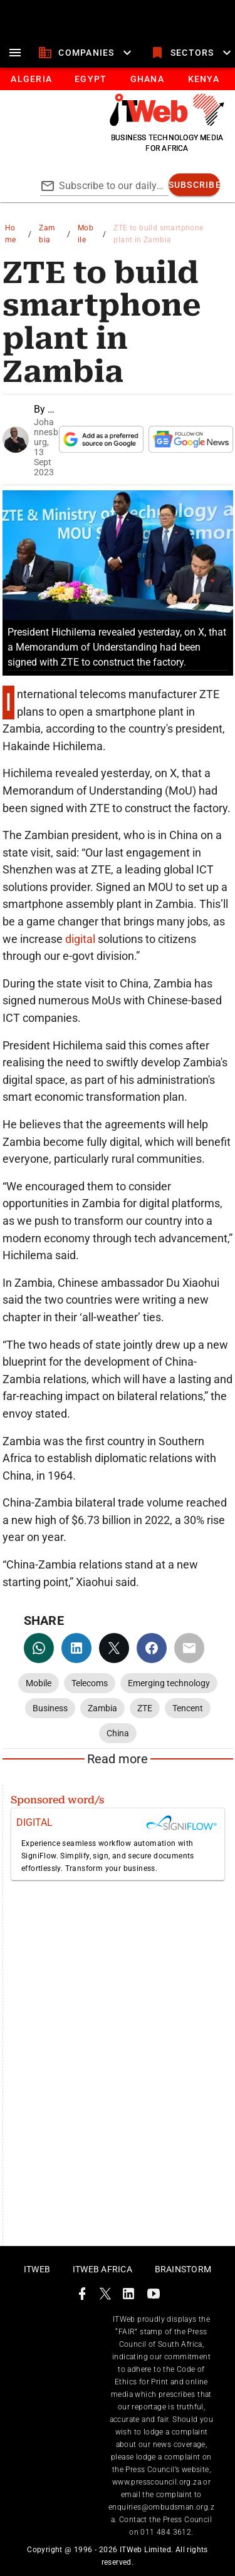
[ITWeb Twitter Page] (105, 2296)
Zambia (47, 234)
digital (81, 938)
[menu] (15, 53)
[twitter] (114, 1648)
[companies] (86, 52)
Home (10, 234)
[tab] (31, 79)
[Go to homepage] (167, 122)
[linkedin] (76, 1648)
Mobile (85, 234)
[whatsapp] (39, 1648)
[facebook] (152, 1648)
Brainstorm (183, 2269)
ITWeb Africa (102, 2269)
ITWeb (37, 2269)
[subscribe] (195, 184)
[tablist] (117, 79)
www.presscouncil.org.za (156, 2482)
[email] (189, 1648)
